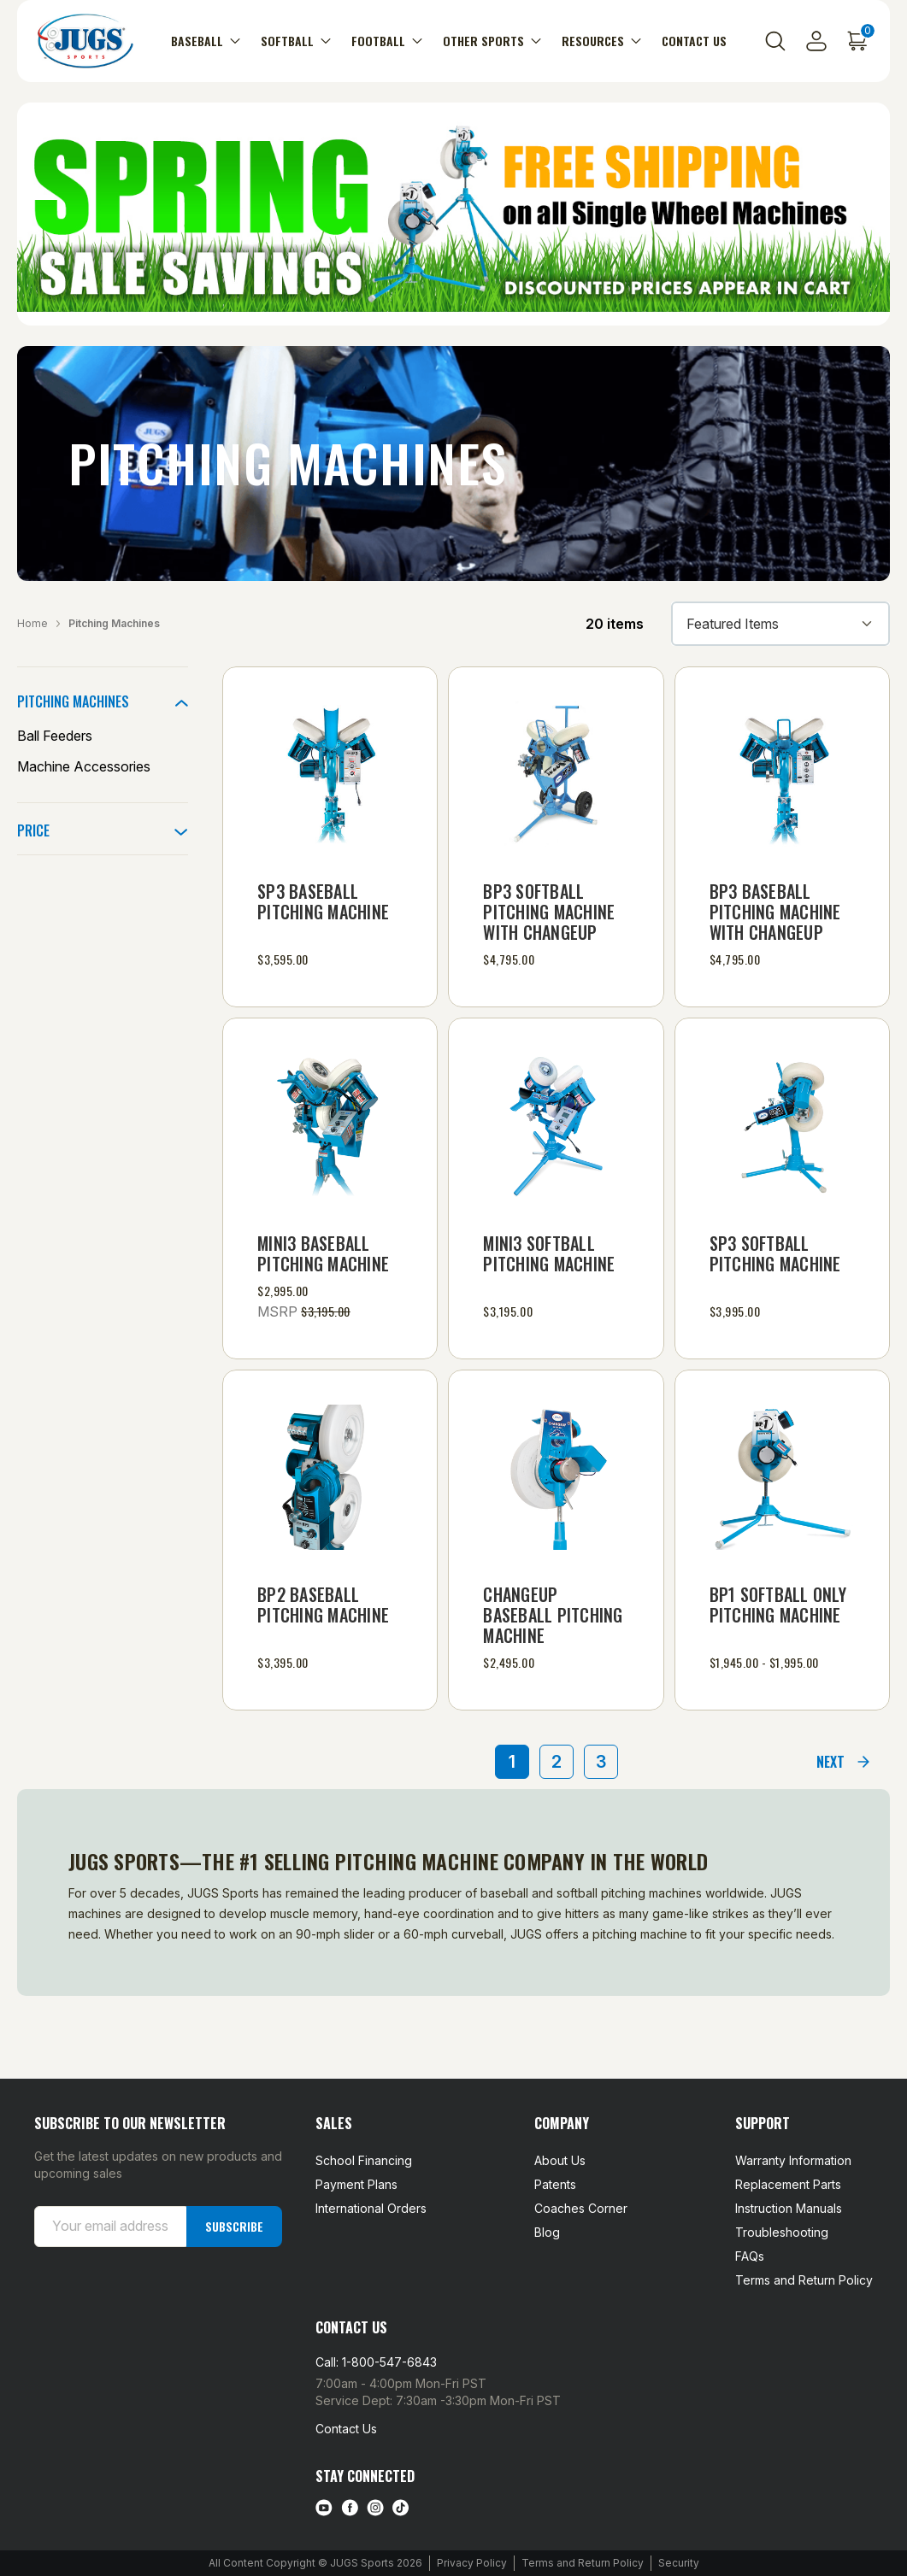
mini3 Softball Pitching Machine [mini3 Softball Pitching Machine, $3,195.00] (549, 1253)
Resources (601, 41)
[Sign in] (816, 41)
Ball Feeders (54, 735)
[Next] (844, 1762)
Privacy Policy (472, 2562)
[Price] (102, 830)
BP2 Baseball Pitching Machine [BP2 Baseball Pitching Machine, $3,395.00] (323, 1604)
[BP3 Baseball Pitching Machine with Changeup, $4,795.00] (782, 774)
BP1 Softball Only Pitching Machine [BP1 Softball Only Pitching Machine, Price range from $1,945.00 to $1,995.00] (778, 1604)
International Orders (371, 2208)
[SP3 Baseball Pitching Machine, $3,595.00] (330, 774)
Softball (296, 41)
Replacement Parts (788, 2184)
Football (386, 41)
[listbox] (780, 623)
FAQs (749, 2256)
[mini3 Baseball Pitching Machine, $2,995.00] (330, 1125)
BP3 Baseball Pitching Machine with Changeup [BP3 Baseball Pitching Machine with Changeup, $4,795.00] (775, 911)
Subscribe (234, 2226)
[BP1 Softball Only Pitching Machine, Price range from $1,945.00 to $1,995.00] (782, 1477)
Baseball (205, 41)
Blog (547, 2232)
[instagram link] (375, 2507)
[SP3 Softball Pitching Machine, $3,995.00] (782, 1125)
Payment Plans (356, 2184)
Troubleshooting (781, 2232)
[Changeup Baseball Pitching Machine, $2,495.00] (555, 1477)
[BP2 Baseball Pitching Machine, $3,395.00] (330, 1477)
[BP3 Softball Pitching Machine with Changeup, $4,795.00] (555, 774)
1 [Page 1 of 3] (512, 1762)
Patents (555, 2184)
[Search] (775, 41)
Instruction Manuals (788, 2208)
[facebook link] (349, 2507)
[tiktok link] (400, 2507)
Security (678, 2562)
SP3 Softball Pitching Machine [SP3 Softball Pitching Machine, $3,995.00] (775, 1253)
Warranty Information (793, 2160)
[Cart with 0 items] (857, 41)
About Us (560, 2160)
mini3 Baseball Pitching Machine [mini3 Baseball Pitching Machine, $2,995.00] (323, 1253)
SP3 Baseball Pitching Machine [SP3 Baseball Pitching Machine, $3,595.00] (323, 901)
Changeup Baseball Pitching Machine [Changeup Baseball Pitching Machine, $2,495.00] (552, 1615)
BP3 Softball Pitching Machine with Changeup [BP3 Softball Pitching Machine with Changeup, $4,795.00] (549, 911)
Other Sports (492, 41)
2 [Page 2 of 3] (556, 1762)
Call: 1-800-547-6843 (376, 2362)
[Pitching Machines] (102, 701)
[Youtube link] (324, 2507)
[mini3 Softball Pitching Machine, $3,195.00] (555, 1125)
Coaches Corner (580, 2208)
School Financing (363, 2160)
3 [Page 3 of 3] (601, 1762)
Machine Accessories (83, 766)
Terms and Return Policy (804, 2280)
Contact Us (694, 41)
